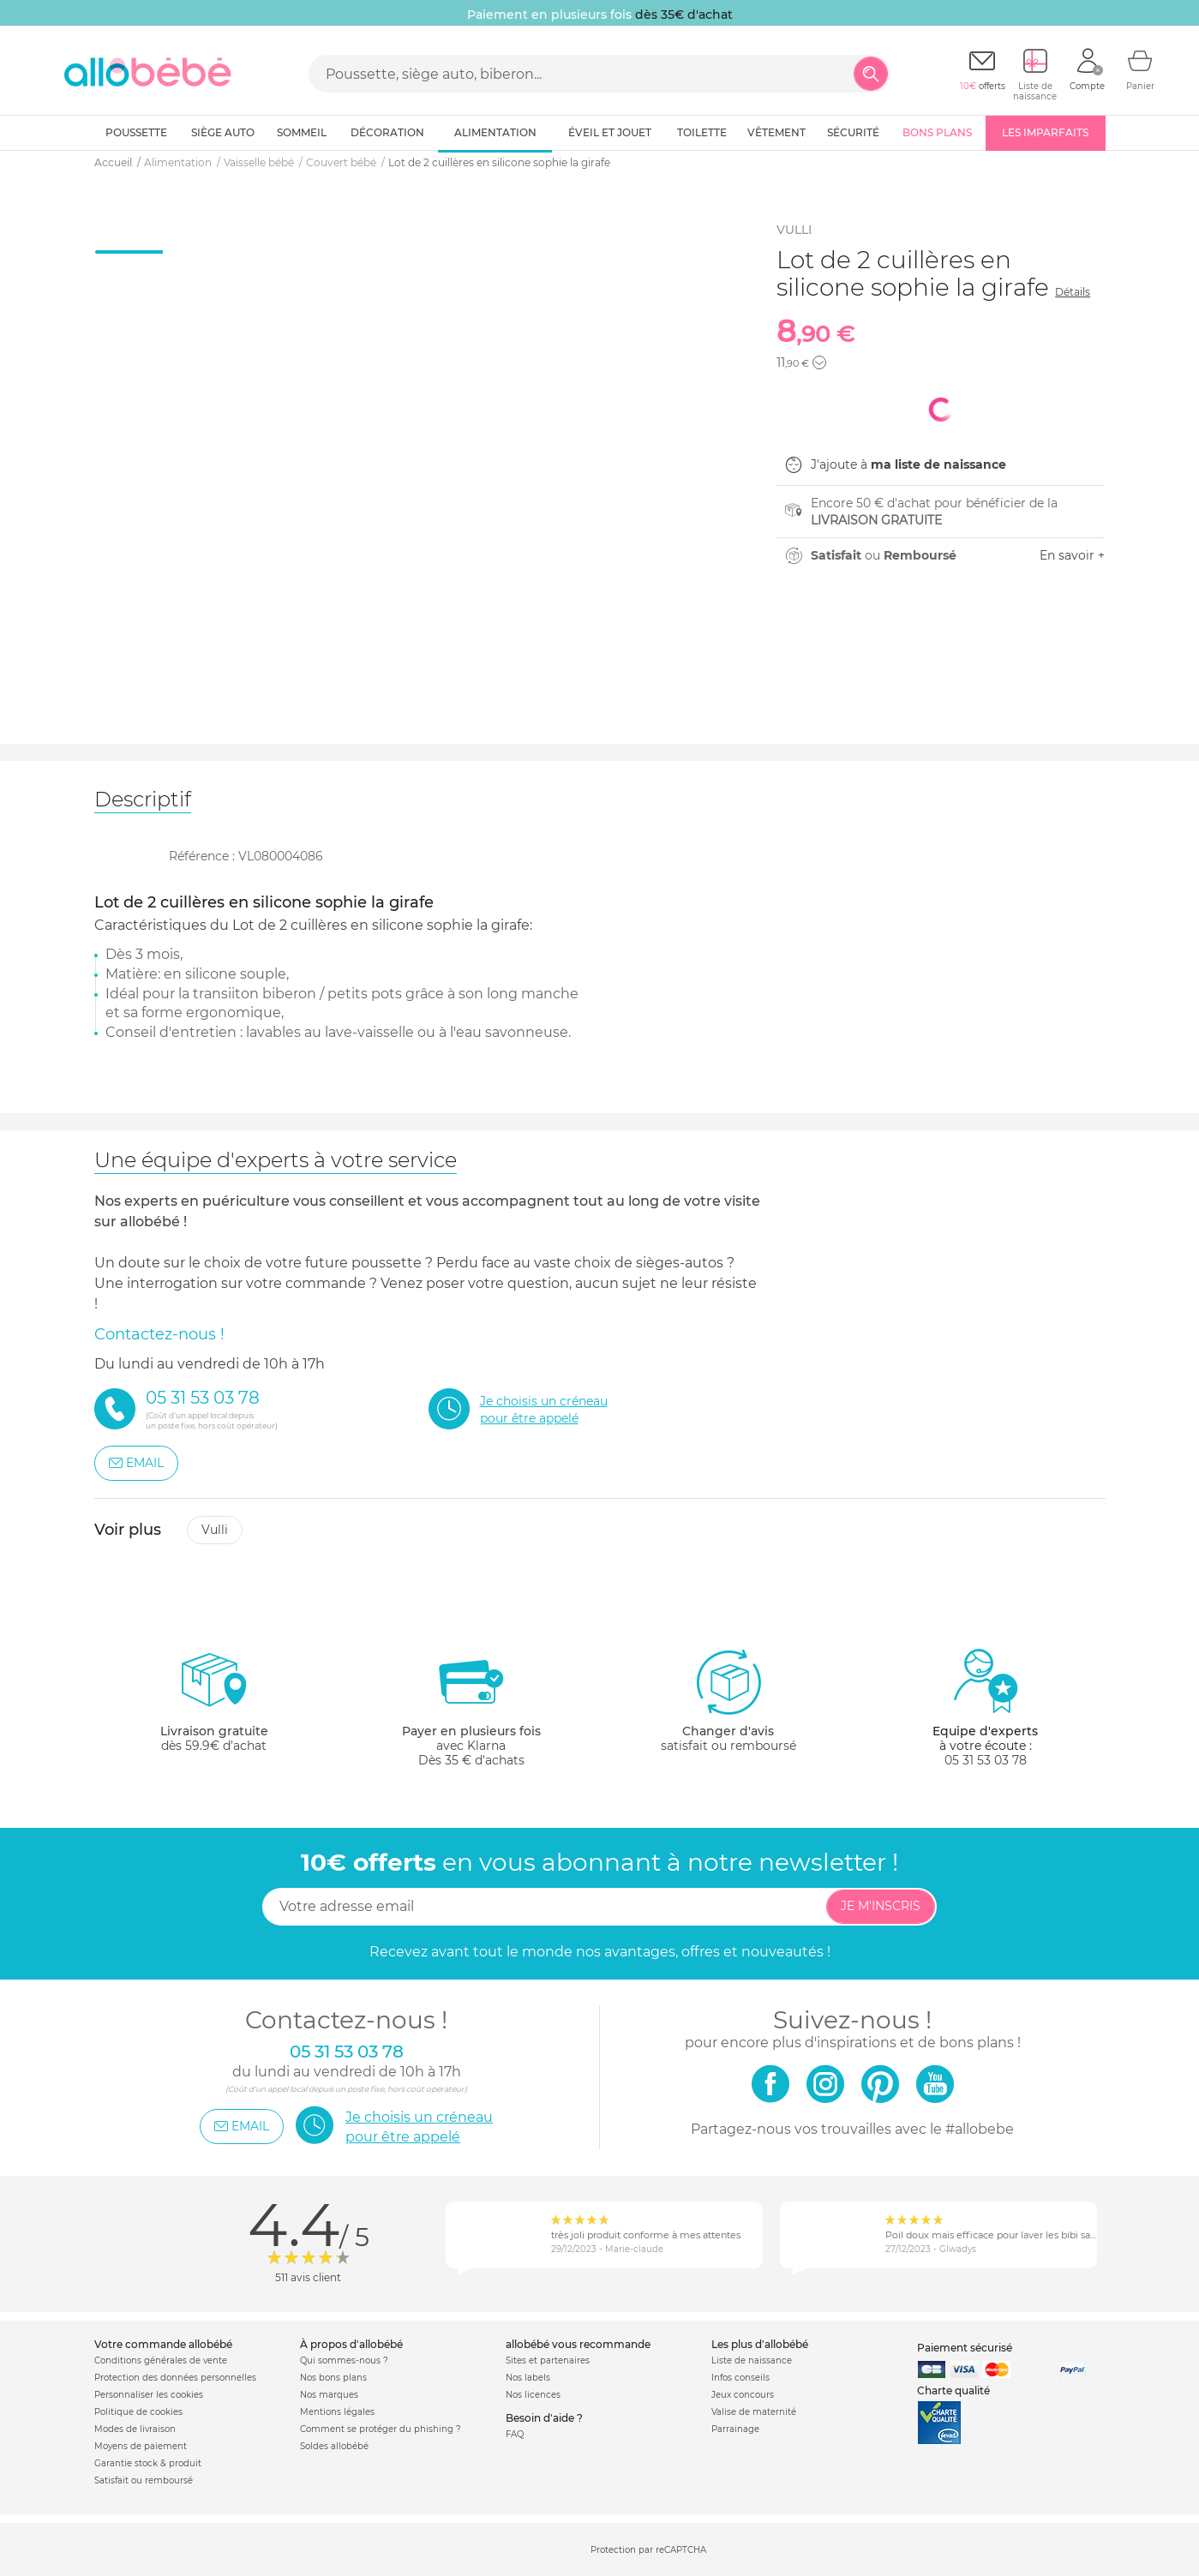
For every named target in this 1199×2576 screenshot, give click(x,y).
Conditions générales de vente (160, 2360)
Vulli (214, 1529)
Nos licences (533, 2394)
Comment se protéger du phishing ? (380, 2429)
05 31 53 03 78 (985, 1760)
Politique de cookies (138, 2411)
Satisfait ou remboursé (143, 2480)
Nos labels (528, 2377)
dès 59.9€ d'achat (214, 1707)
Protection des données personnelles (175, 2377)
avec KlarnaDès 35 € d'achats (471, 1707)
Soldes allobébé (334, 2446)
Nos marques (329, 2394)
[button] (819, 362)
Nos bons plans (333, 2377)
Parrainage (735, 2429)
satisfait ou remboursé (728, 1700)
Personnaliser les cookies (148, 2394)
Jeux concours (742, 2394)
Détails (1072, 291)
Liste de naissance (751, 2360)
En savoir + (1072, 555)
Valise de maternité (753, 2411)
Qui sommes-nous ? (344, 2360)
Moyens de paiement (140, 2446)
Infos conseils (740, 2377)
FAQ (515, 2434)
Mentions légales (337, 2411)
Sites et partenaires (548, 2360)
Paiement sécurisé (964, 2347)
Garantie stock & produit (147, 2463)
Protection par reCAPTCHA (648, 2550)
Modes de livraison (135, 2429)
